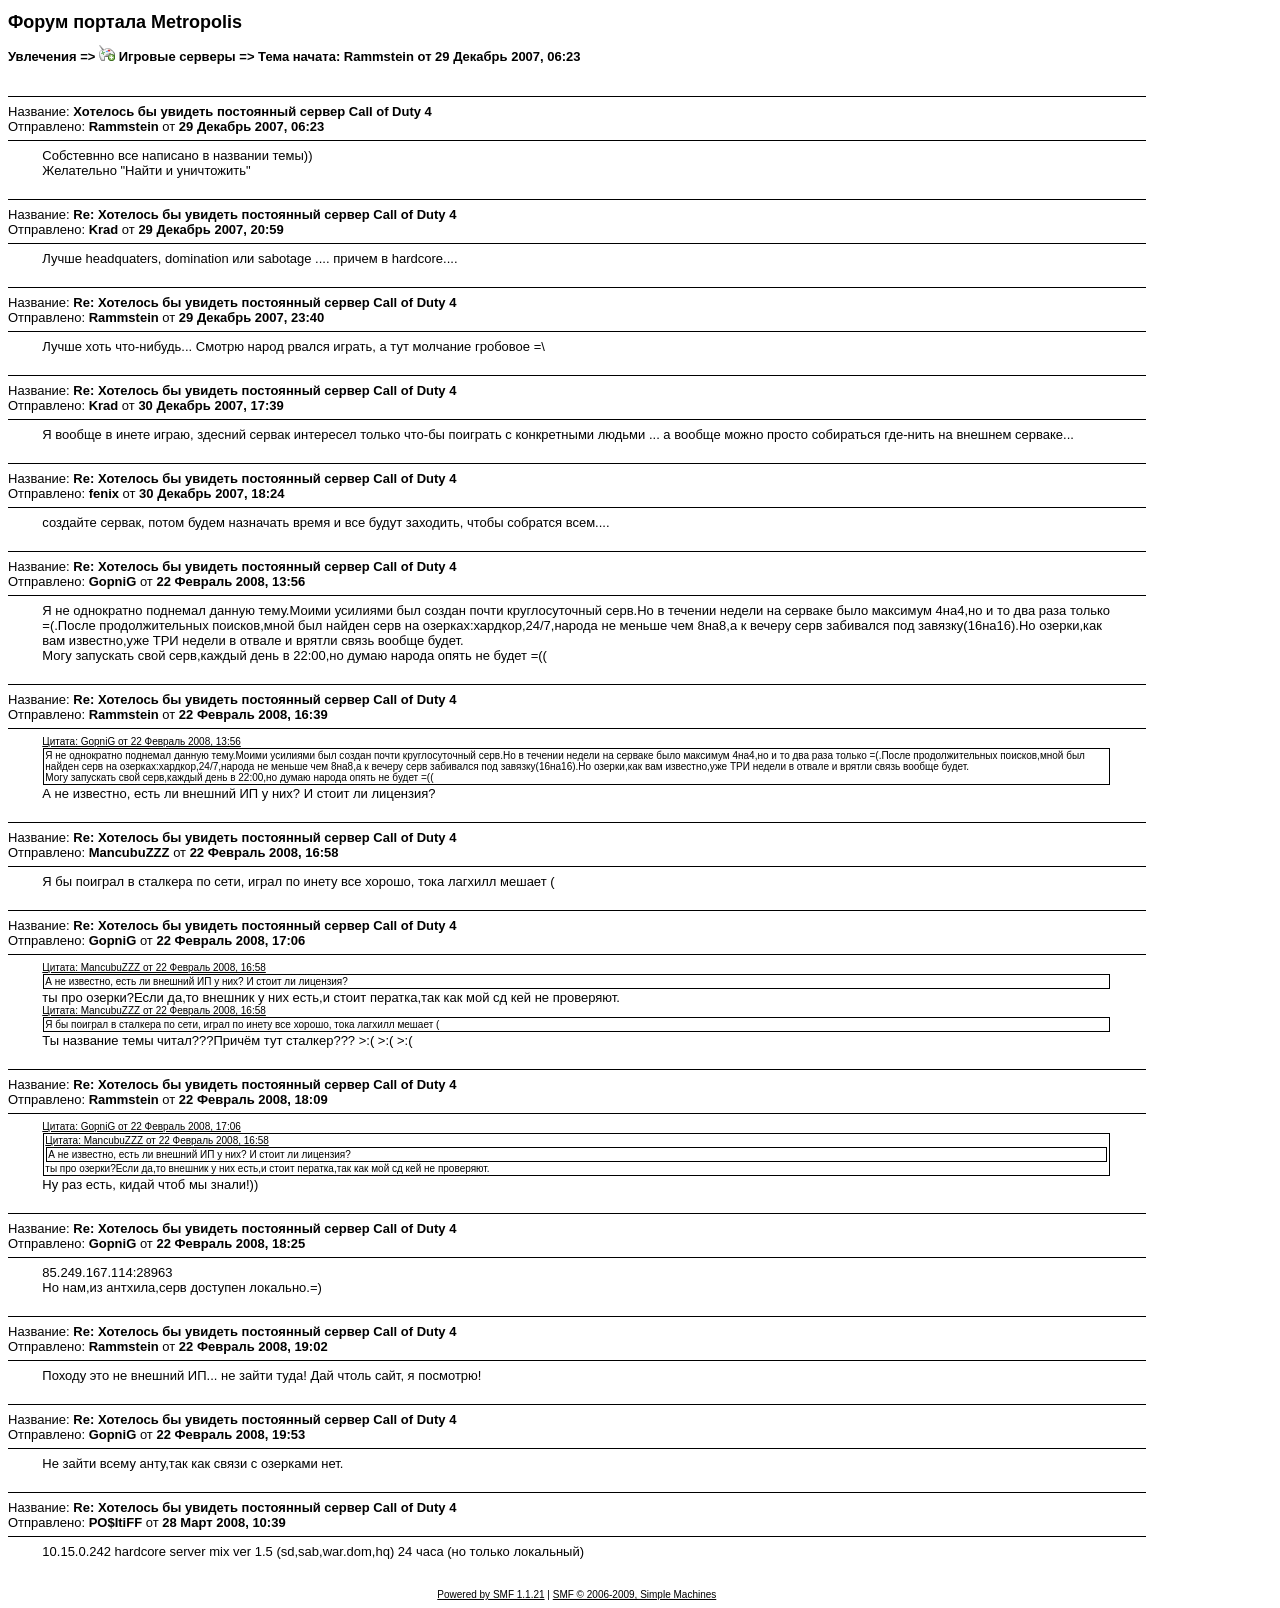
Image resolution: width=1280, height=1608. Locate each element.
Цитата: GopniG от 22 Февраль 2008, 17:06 (141, 1126)
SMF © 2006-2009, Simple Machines (635, 1594)
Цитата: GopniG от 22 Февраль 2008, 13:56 (141, 741)
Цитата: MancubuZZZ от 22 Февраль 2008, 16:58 (153, 967)
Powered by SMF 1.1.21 (490, 1594)
